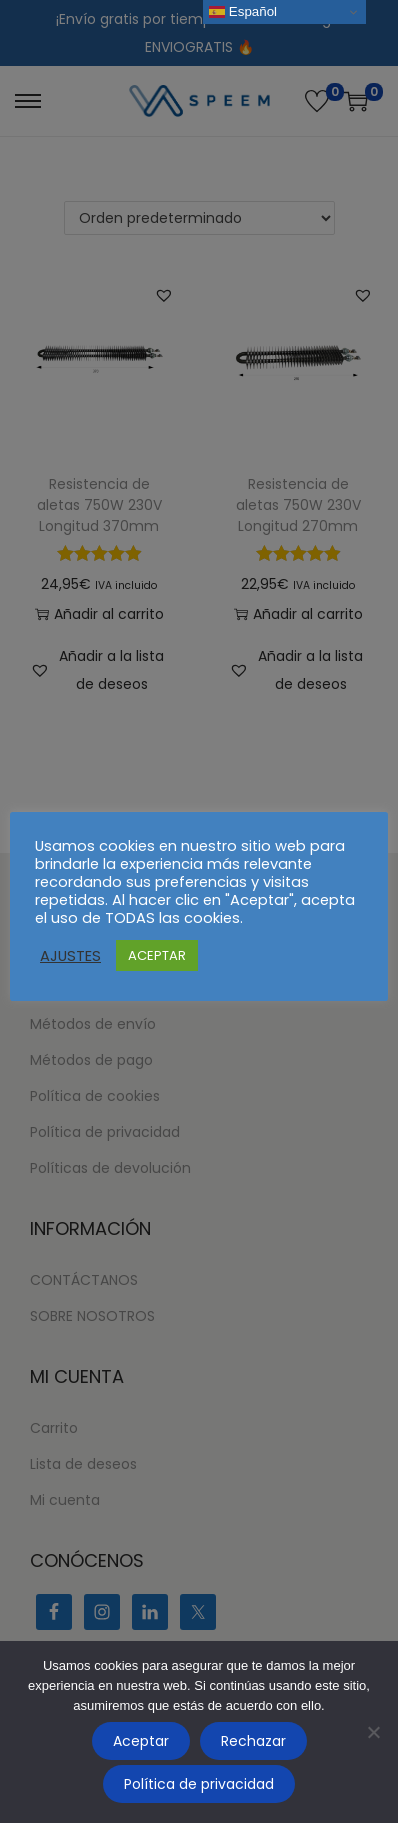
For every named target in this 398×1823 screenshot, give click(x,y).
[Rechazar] (373, 1732)
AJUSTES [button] (70, 956)
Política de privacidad (199, 1784)
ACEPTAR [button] (157, 955)
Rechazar (253, 1741)
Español (243, 12)
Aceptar (141, 1741)
